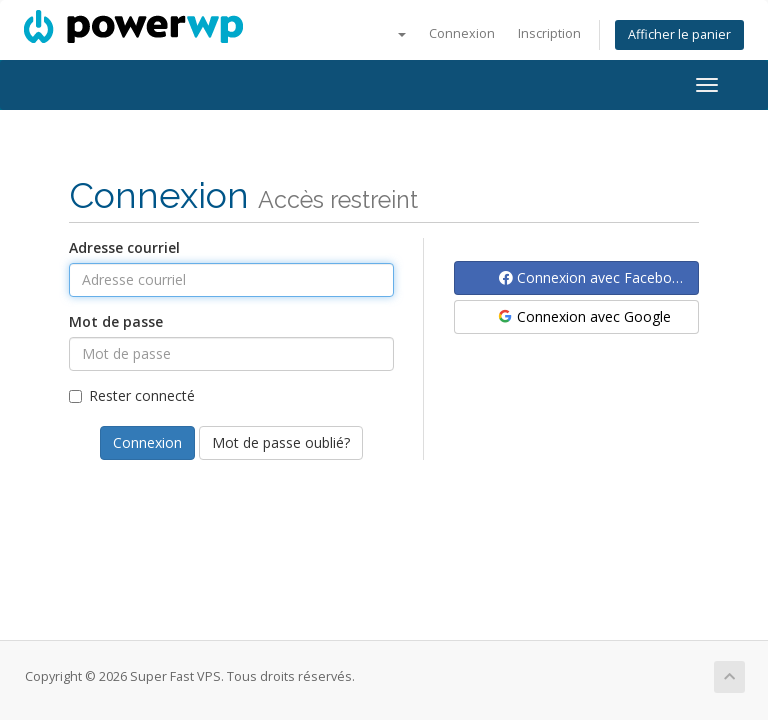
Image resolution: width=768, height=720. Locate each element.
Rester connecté (132, 395)
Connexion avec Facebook (593, 277)
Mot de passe (116, 321)
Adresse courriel (124, 247)
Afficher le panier (679, 34)
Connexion (462, 33)
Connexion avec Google (583, 316)
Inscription (549, 33)
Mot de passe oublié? (281, 442)
